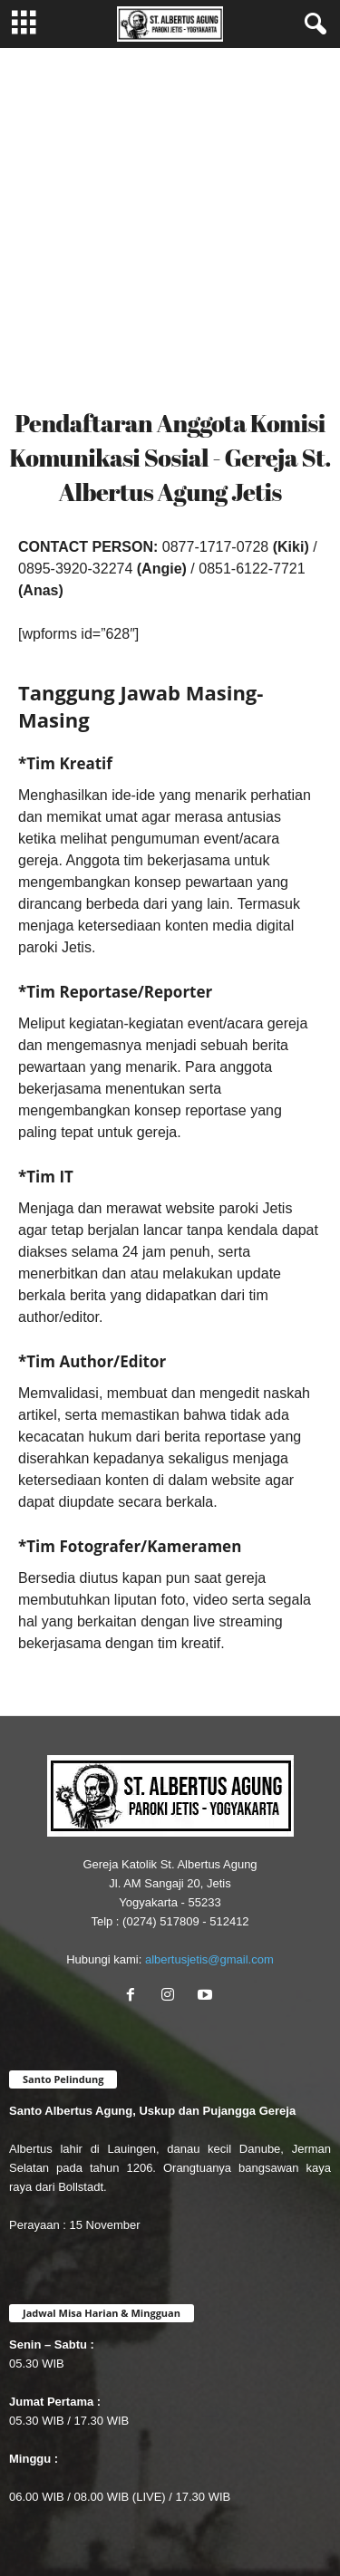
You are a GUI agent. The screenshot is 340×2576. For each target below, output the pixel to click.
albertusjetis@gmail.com (209, 1959)
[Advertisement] (170, 227)
